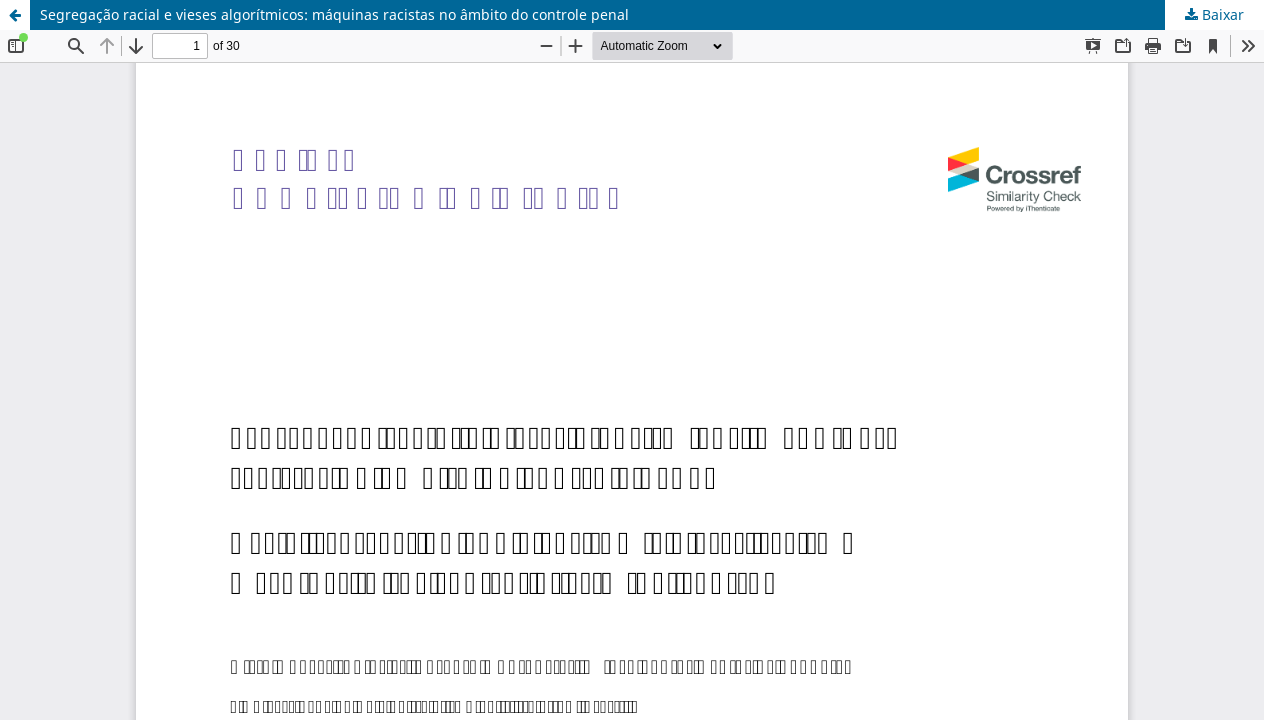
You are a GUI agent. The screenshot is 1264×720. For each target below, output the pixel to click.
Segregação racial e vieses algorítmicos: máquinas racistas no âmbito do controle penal (334, 14)
